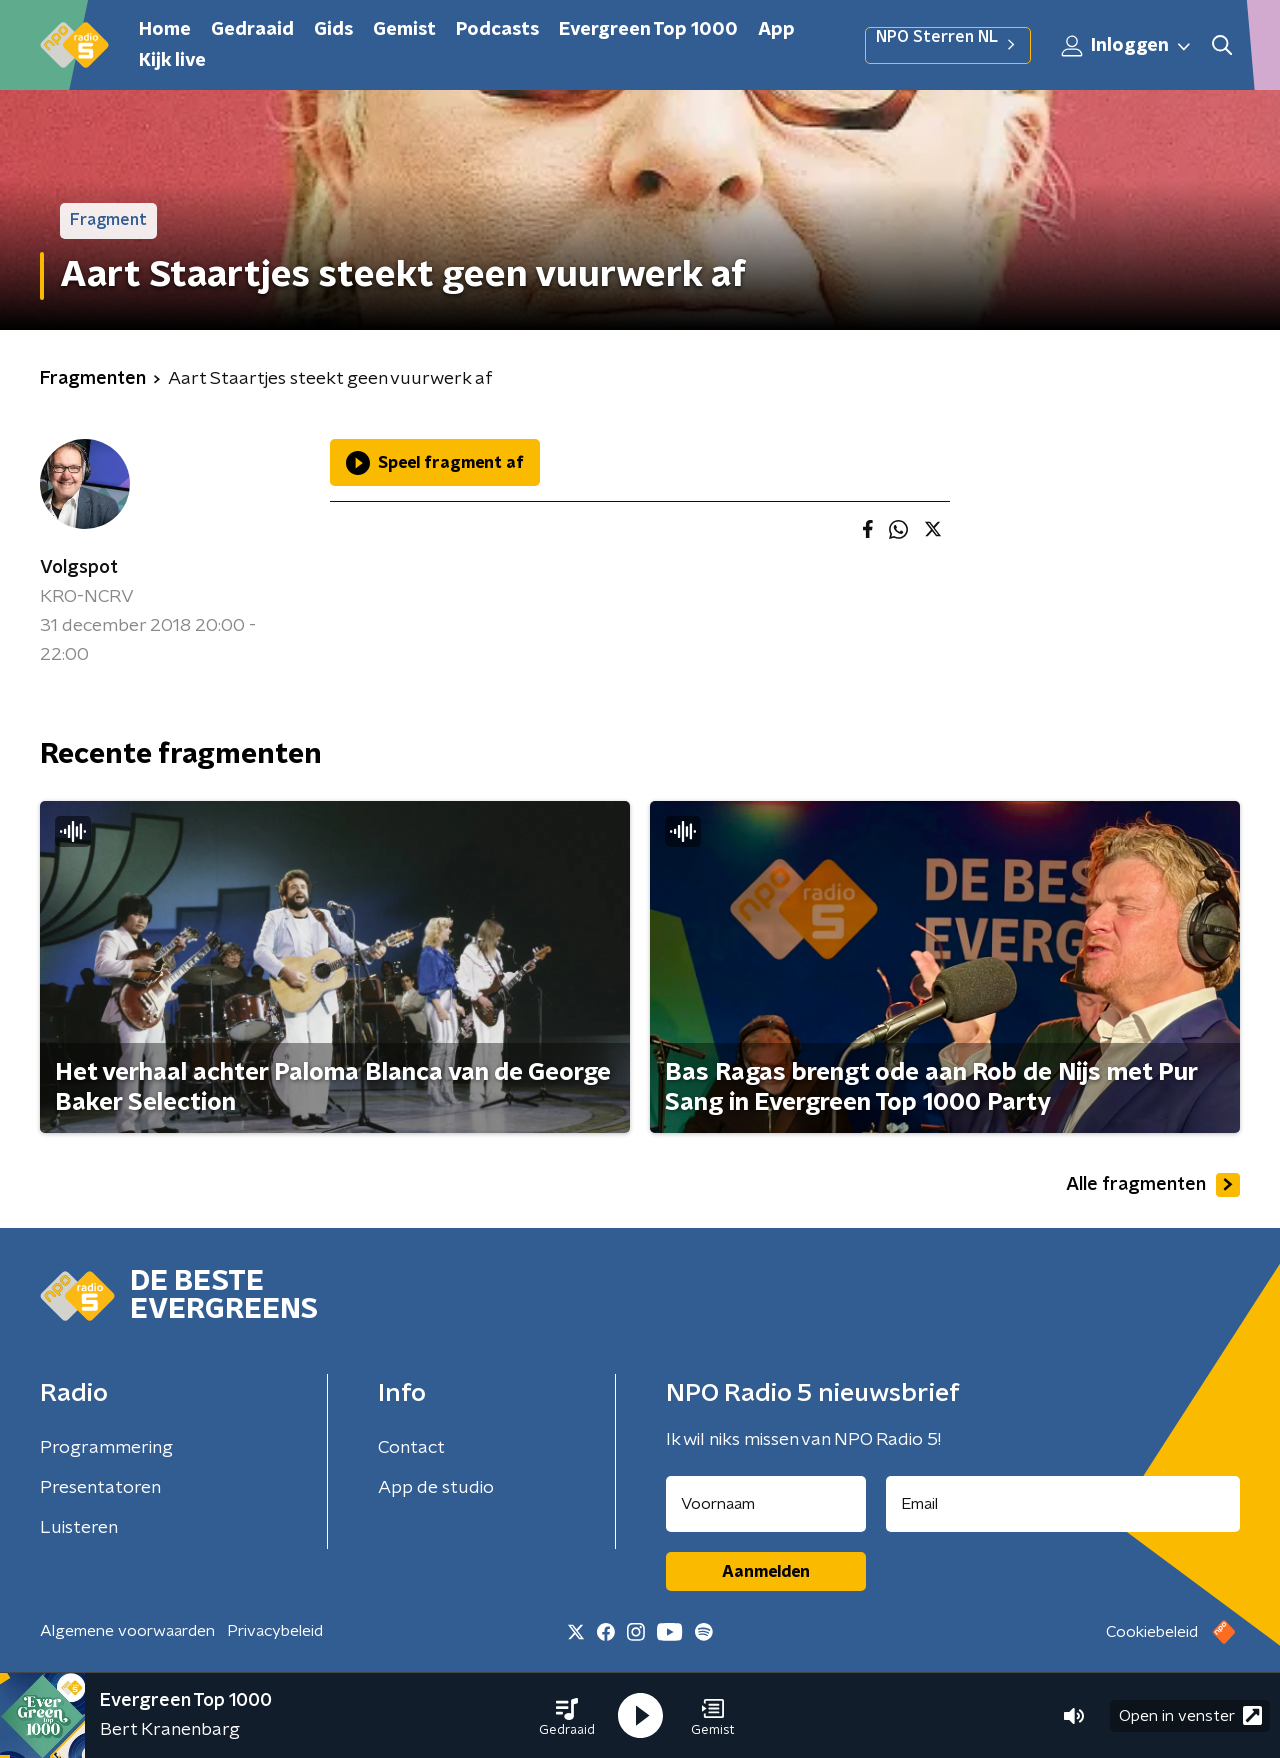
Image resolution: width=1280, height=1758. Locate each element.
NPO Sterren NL (948, 45)
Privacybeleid (275, 1631)
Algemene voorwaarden (127, 1631)
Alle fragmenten (1153, 1185)
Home (165, 30)
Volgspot (79, 568)
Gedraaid (252, 30)
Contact (411, 1448)
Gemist (404, 30)
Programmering (106, 1448)
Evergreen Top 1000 (648, 30)
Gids (333, 30)
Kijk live (172, 61)
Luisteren (79, 1528)
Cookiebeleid (1152, 1632)
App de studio (436, 1488)
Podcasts (497, 30)
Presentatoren (100, 1488)
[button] (567, 1716)
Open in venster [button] (1190, 1715)
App (776, 30)
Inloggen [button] (1127, 46)
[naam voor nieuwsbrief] (766, 1504)
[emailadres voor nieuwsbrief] (1063, 1504)
